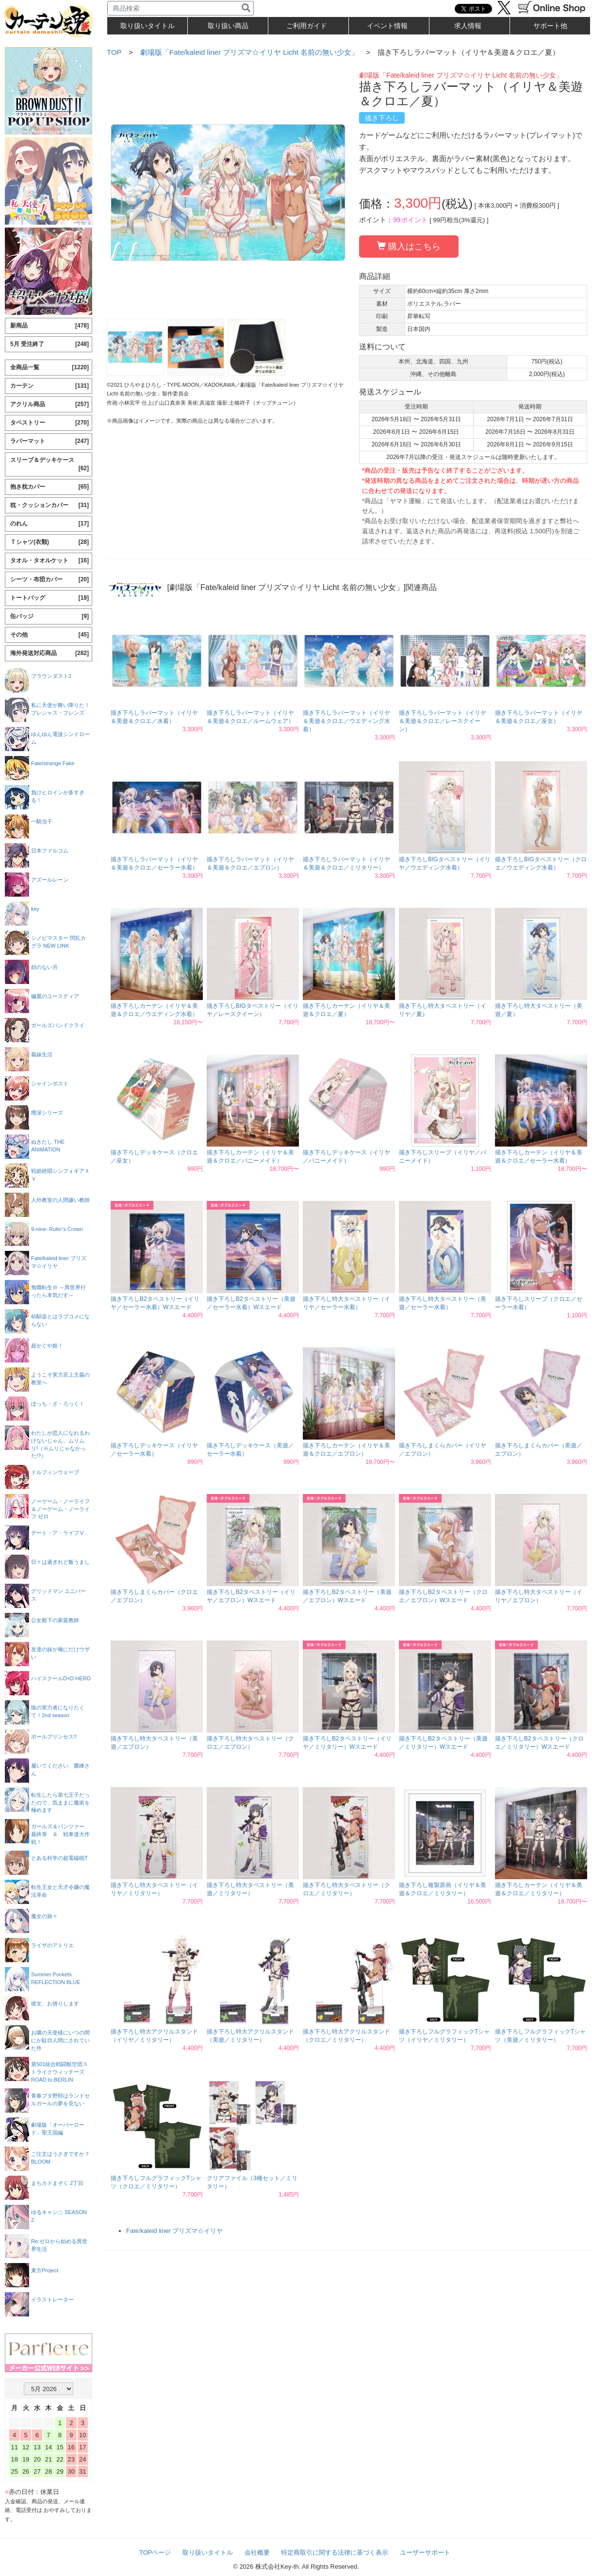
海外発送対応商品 (49, 653)
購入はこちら (409, 246)
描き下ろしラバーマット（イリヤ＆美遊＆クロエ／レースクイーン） (442, 721)
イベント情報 (387, 26)
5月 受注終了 (49, 344)
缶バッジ (49, 616)
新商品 (49, 326)
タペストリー (49, 423)
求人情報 (467, 26)
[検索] (246, 8)
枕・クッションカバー (49, 505)
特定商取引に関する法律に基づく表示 (334, 2552)
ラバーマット (49, 441)
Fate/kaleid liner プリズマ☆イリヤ (174, 2230)
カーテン (49, 386)
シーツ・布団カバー (49, 579)
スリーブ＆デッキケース (49, 465)
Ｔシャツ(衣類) (49, 542)
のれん (49, 524)
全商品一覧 (49, 367)
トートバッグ (49, 598)
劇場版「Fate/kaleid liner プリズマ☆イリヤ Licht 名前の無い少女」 (249, 52)
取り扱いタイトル (207, 2552)
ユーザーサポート (425, 2552)
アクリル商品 (49, 404)
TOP (114, 52)
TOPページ (155, 2552)
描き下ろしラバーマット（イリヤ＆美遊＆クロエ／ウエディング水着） (346, 721)
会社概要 (257, 2552)
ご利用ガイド (306, 26)
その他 (49, 635)
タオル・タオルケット (49, 561)
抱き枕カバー (49, 487)
